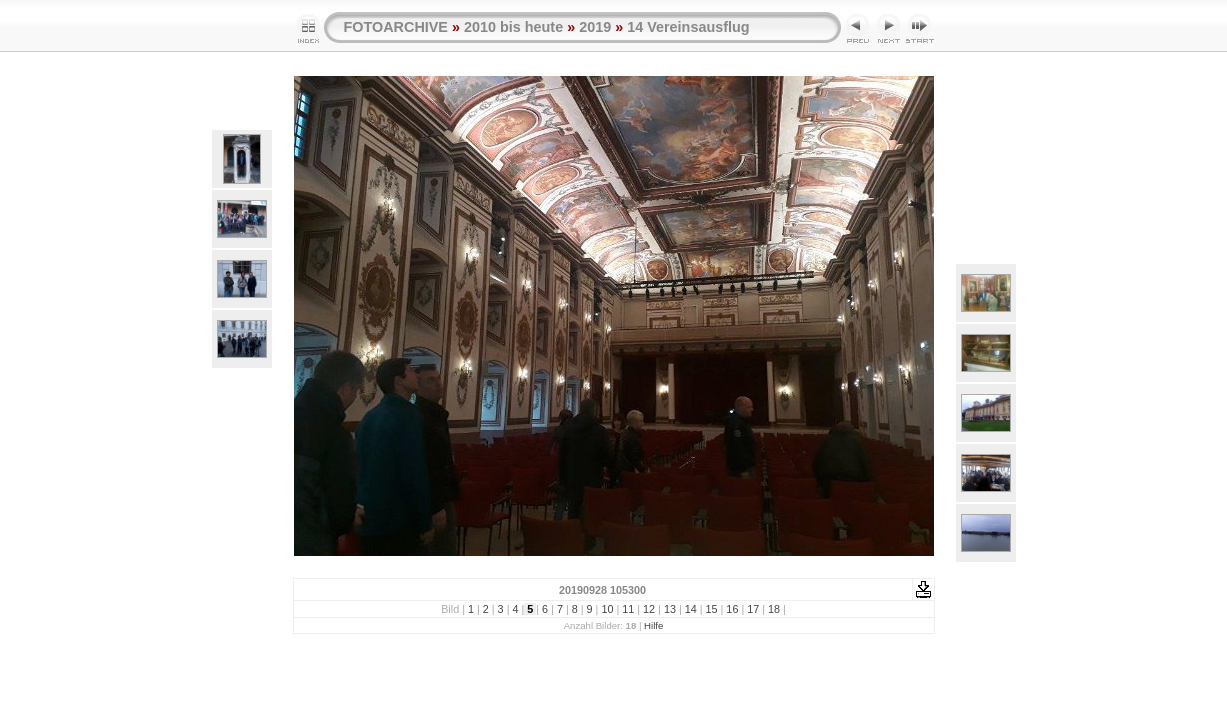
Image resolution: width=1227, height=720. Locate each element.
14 (691, 609)
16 (732, 609)
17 (753, 609)
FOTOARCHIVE (396, 27)
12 (649, 609)
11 (628, 609)
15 (712, 609)
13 (670, 609)
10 (607, 609)
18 (774, 609)
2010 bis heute (513, 27)
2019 (595, 27)
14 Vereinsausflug (688, 27)
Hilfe (653, 625)
